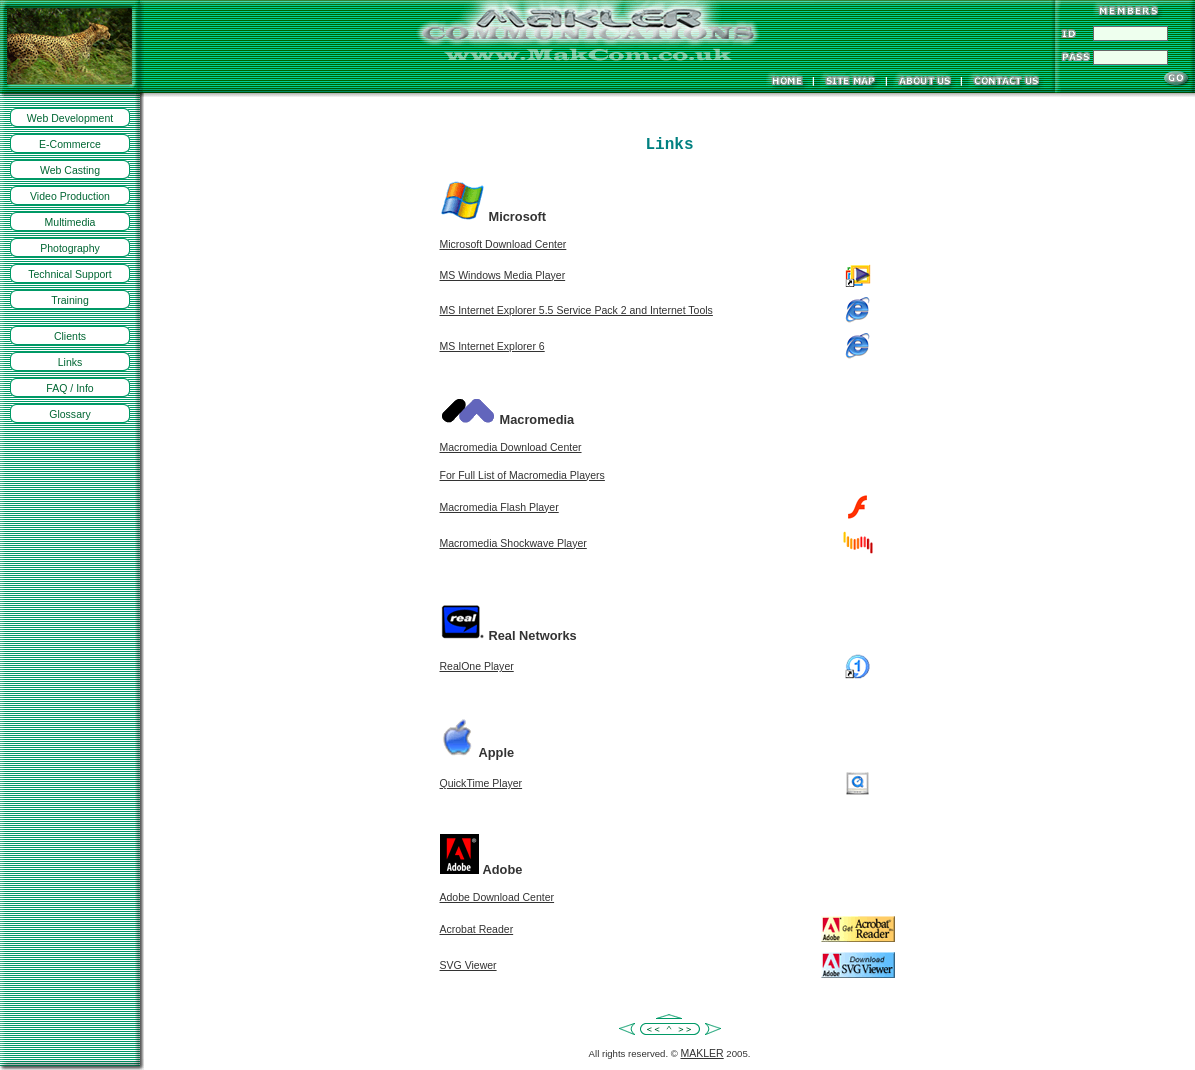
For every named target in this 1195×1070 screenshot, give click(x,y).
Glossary (70, 414)
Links (70, 362)
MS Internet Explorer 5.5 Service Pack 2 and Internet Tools (576, 310)
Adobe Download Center (497, 897)
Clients (70, 336)
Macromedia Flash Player (499, 507)
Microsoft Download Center (503, 244)
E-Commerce (70, 144)
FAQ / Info (69, 388)
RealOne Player (477, 666)
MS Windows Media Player (503, 275)
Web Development (70, 118)
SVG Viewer (468, 965)
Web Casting (70, 170)
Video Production (70, 196)
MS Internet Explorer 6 (492, 346)
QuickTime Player (481, 783)
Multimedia (70, 222)
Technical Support (70, 274)
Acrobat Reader (477, 929)
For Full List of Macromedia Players (522, 475)
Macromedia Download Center (511, 447)
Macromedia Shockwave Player (513, 543)
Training (70, 300)
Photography (70, 248)
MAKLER (701, 1053)
